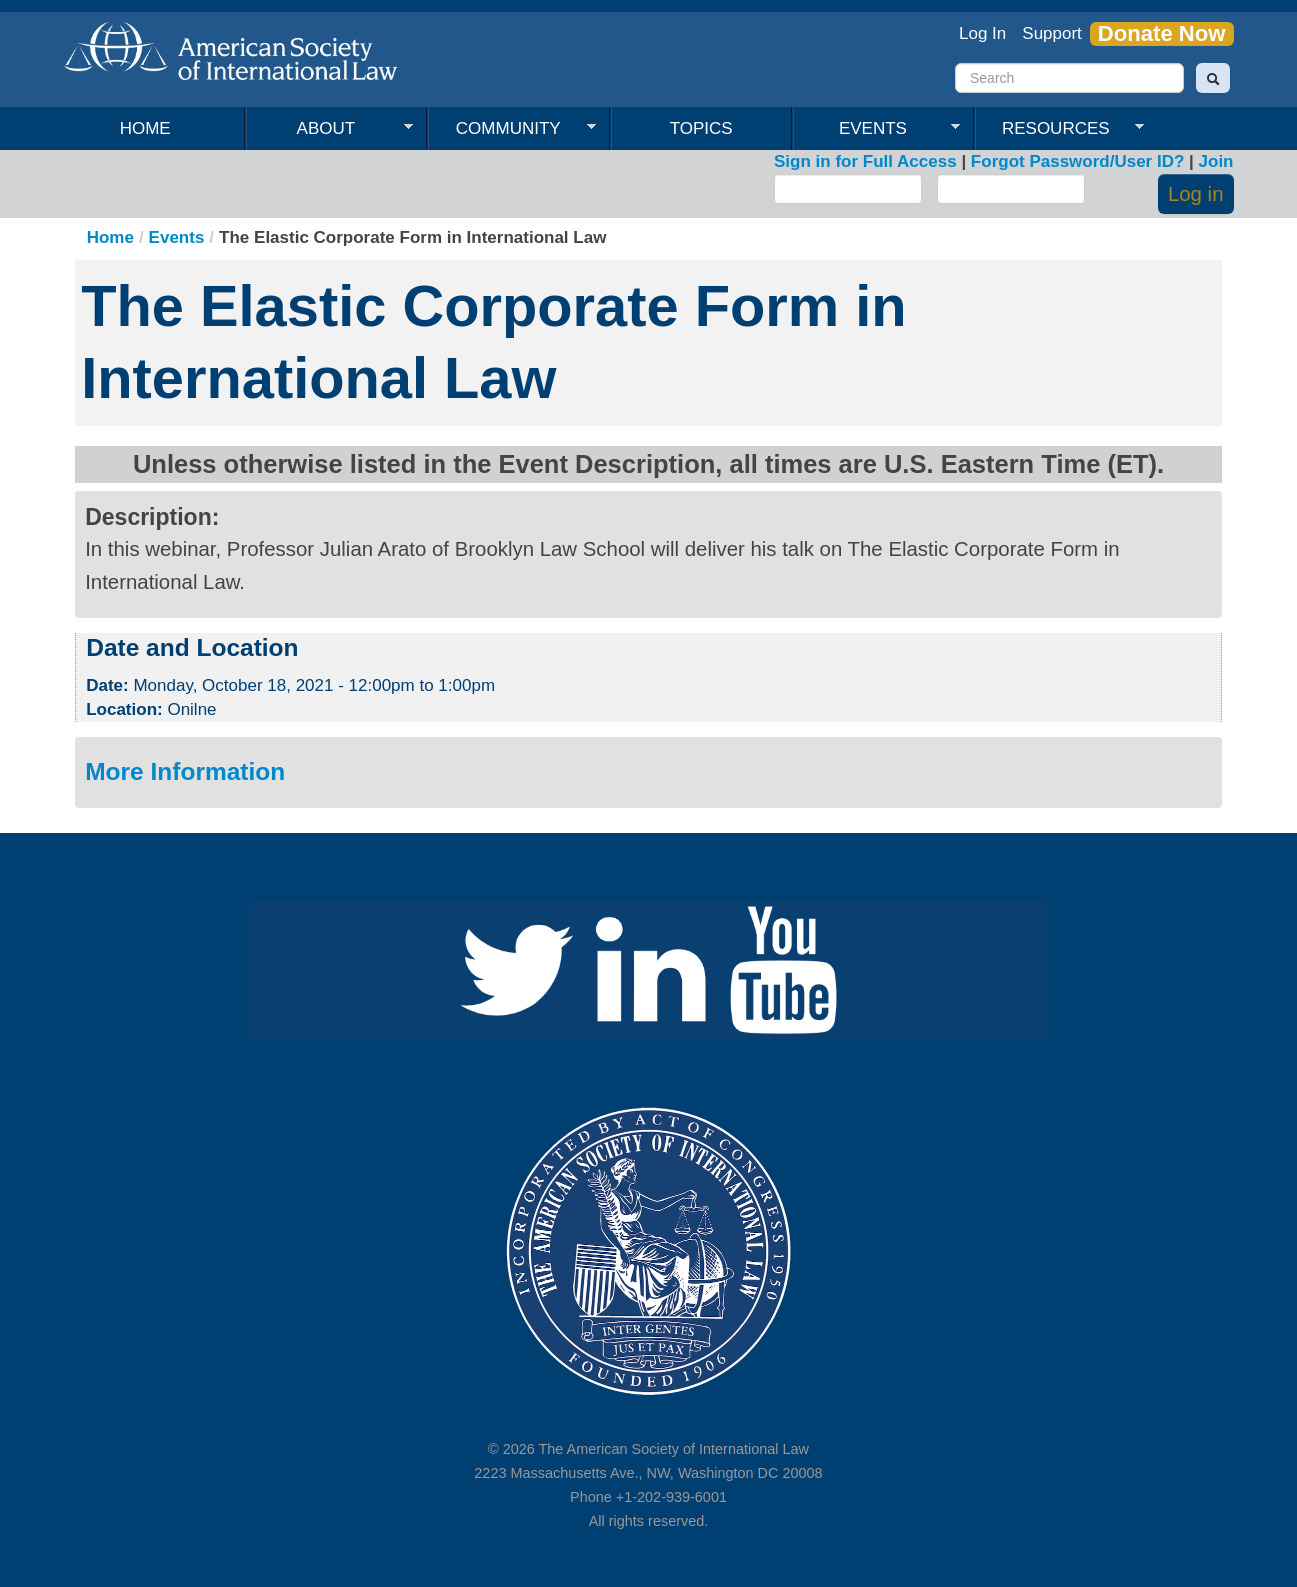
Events (877, 129)
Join (1216, 161)
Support (1052, 33)
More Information (185, 771)
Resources (1059, 129)
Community (512, 129)
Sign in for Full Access (865, 161)
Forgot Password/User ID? (1077, 161)
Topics (701, 128)
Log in (1196, 194)
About (330, 129)
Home (145, 128)
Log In (982, 33)
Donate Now (1162, 34)
